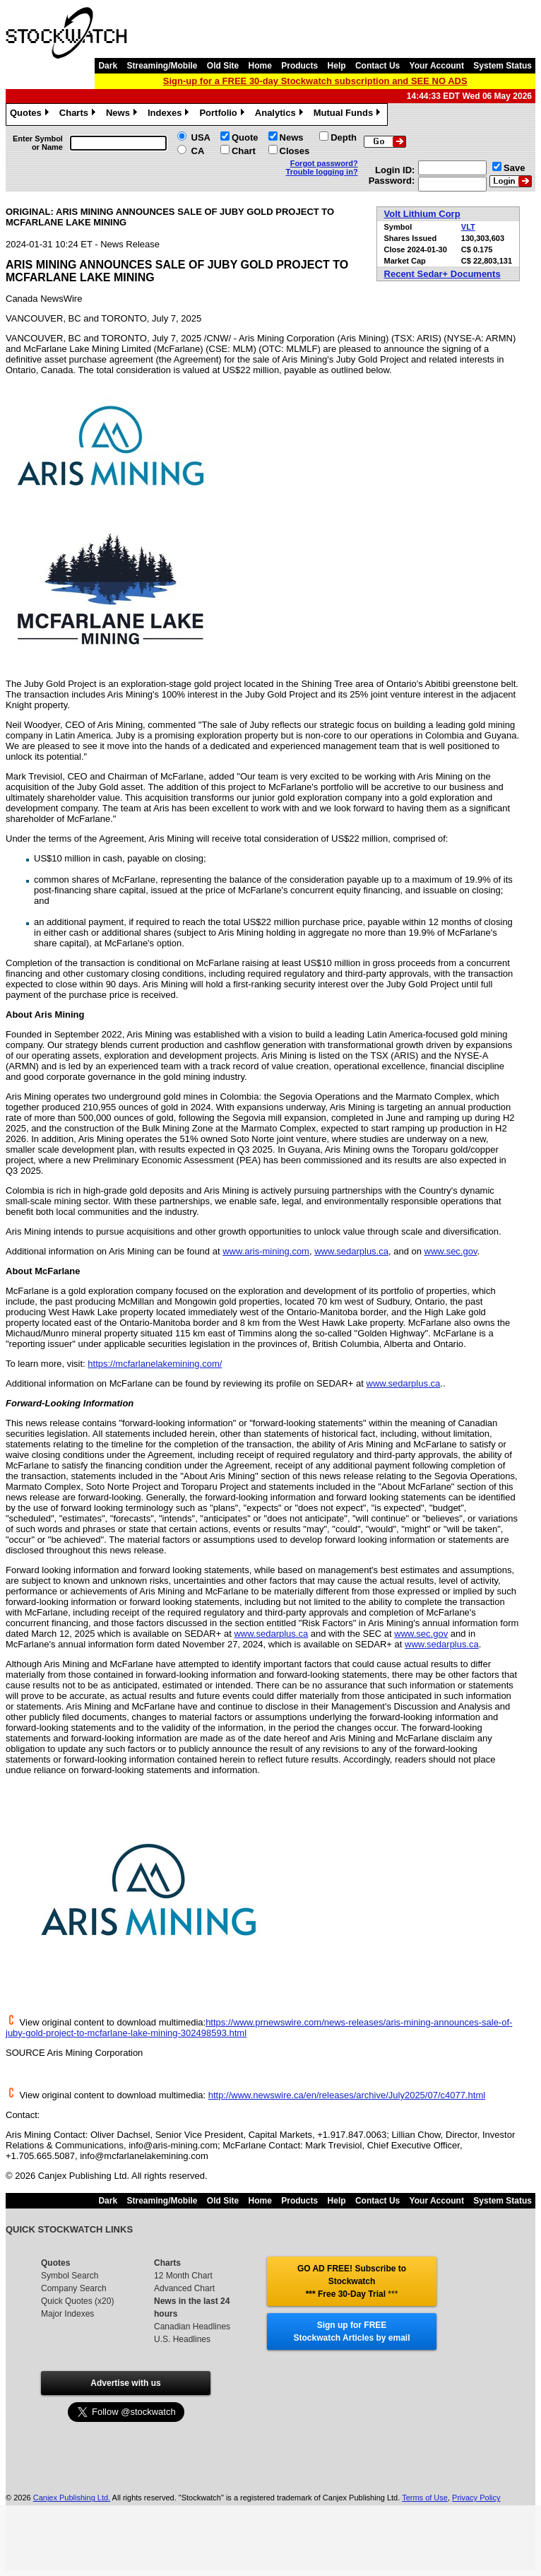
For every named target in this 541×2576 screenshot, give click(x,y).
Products (299, 66)
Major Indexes (67, 2314)
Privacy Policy (476, 2497)
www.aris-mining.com (265, 1251)
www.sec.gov (450, 1251)
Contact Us (377, 66)
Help (337, 66)
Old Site (223, 66)
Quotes (31, 114)
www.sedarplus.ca (351, 1251)
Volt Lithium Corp (422, 213)
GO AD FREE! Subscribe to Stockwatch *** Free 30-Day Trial (351, 2281)
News (123, 114)
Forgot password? (324, 163)
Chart (244, 151)
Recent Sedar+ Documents (442, 274)
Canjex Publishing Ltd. (71, 2497)
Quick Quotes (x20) (77, 2301)
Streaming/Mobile (161, 66)
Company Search (74, 2288)
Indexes (170, 114)
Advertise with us (125, 2383)
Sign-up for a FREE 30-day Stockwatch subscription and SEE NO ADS (315, 81)
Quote (245, 137)
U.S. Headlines (182, 2339)
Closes (295, 151)
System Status (502, 66)
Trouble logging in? (322, 171)
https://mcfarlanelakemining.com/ (155, 1363)
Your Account (437, 66)
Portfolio (223, 114)
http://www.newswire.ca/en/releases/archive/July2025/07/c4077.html (346, 2095)
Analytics (281, 114)
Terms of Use (425, 2497)
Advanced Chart (184, 2288)
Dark (107, 66)
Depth (344, 137)
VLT (468, 227)
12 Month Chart (183, 2276)
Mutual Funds (349, 114)
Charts (79, 114)
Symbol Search (69, 2276)
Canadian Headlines (192, 2326)
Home (260, 66)
